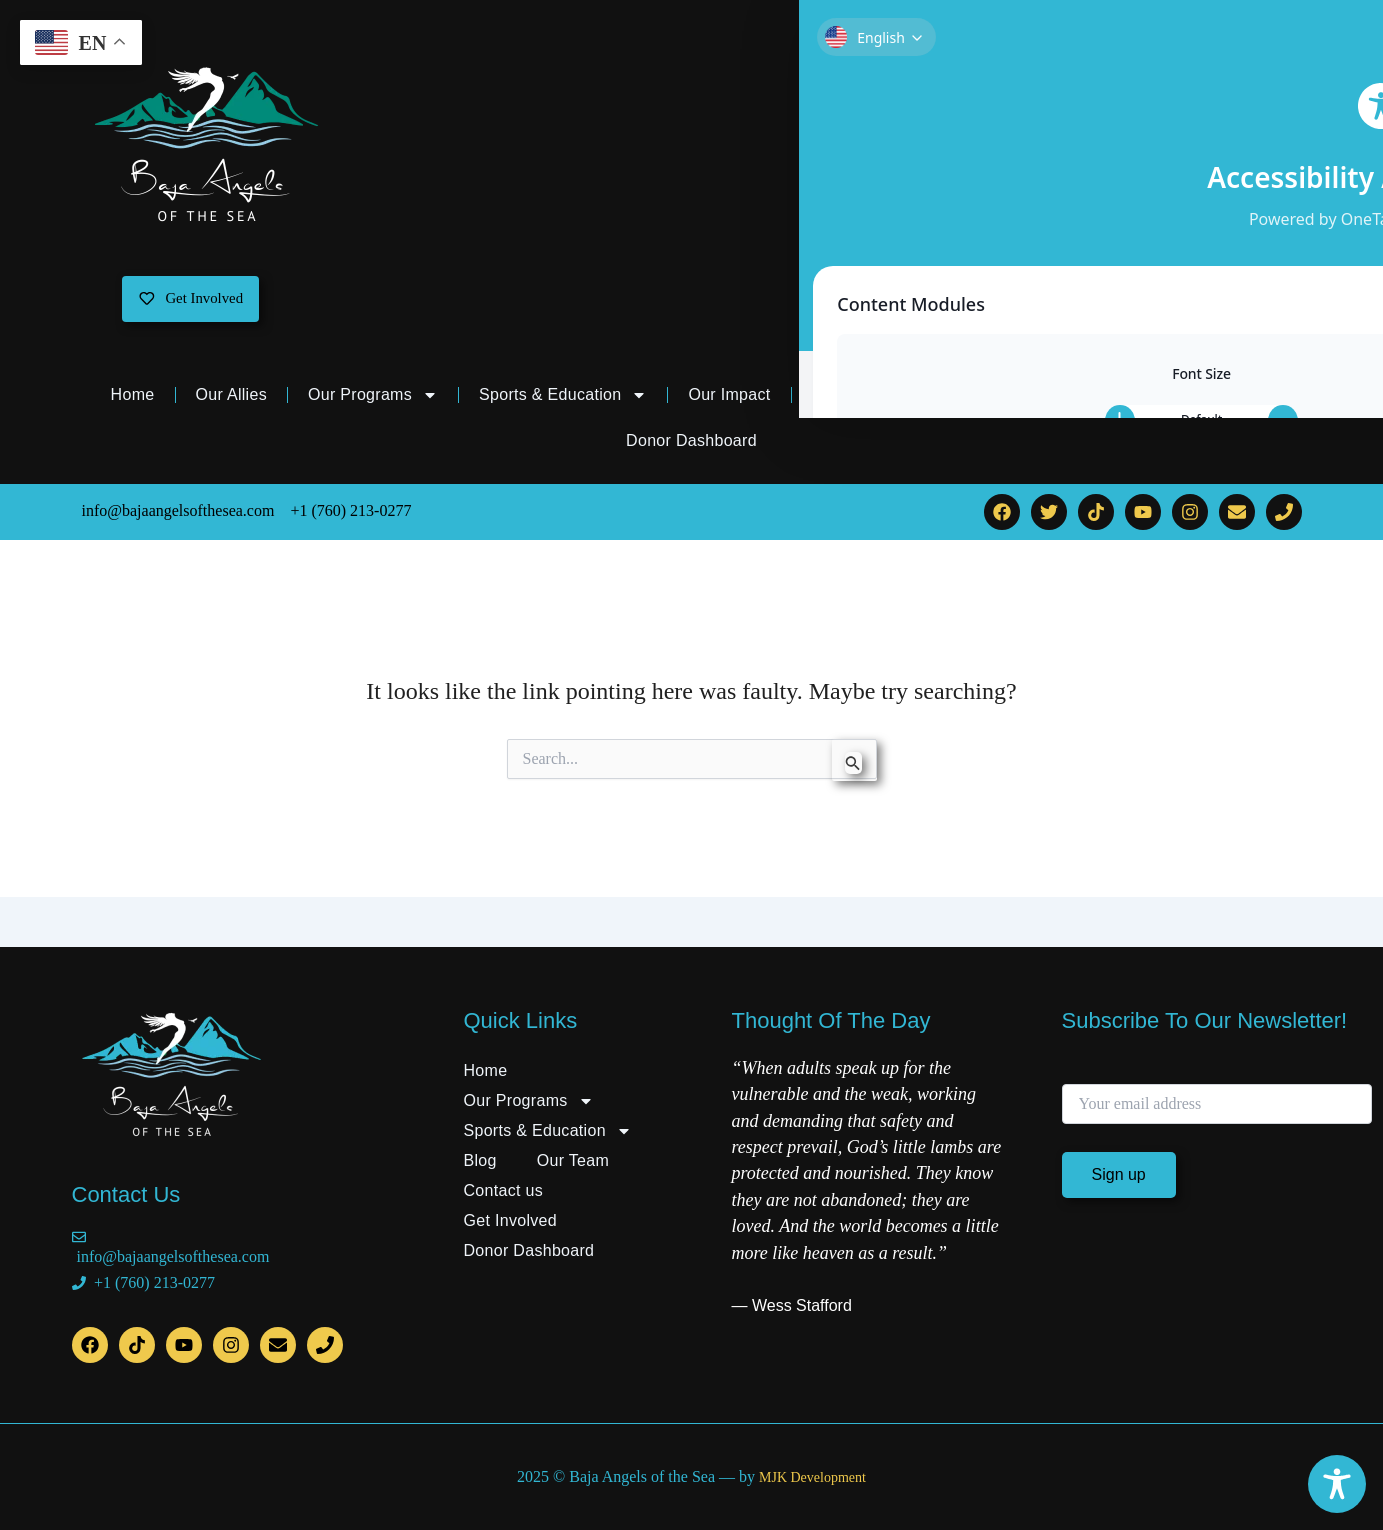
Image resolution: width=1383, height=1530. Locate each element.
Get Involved (1224, 400)
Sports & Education (563, 401)
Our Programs (373, 401)
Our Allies (231, 400)
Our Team (967, 401)
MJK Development (812, 1477)
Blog (480, 1160)
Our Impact (729, 400)
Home (133, 400)
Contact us (1096, 400)
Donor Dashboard (691, 446)
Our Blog (845, 400)
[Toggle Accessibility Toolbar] (1337, 1484)
